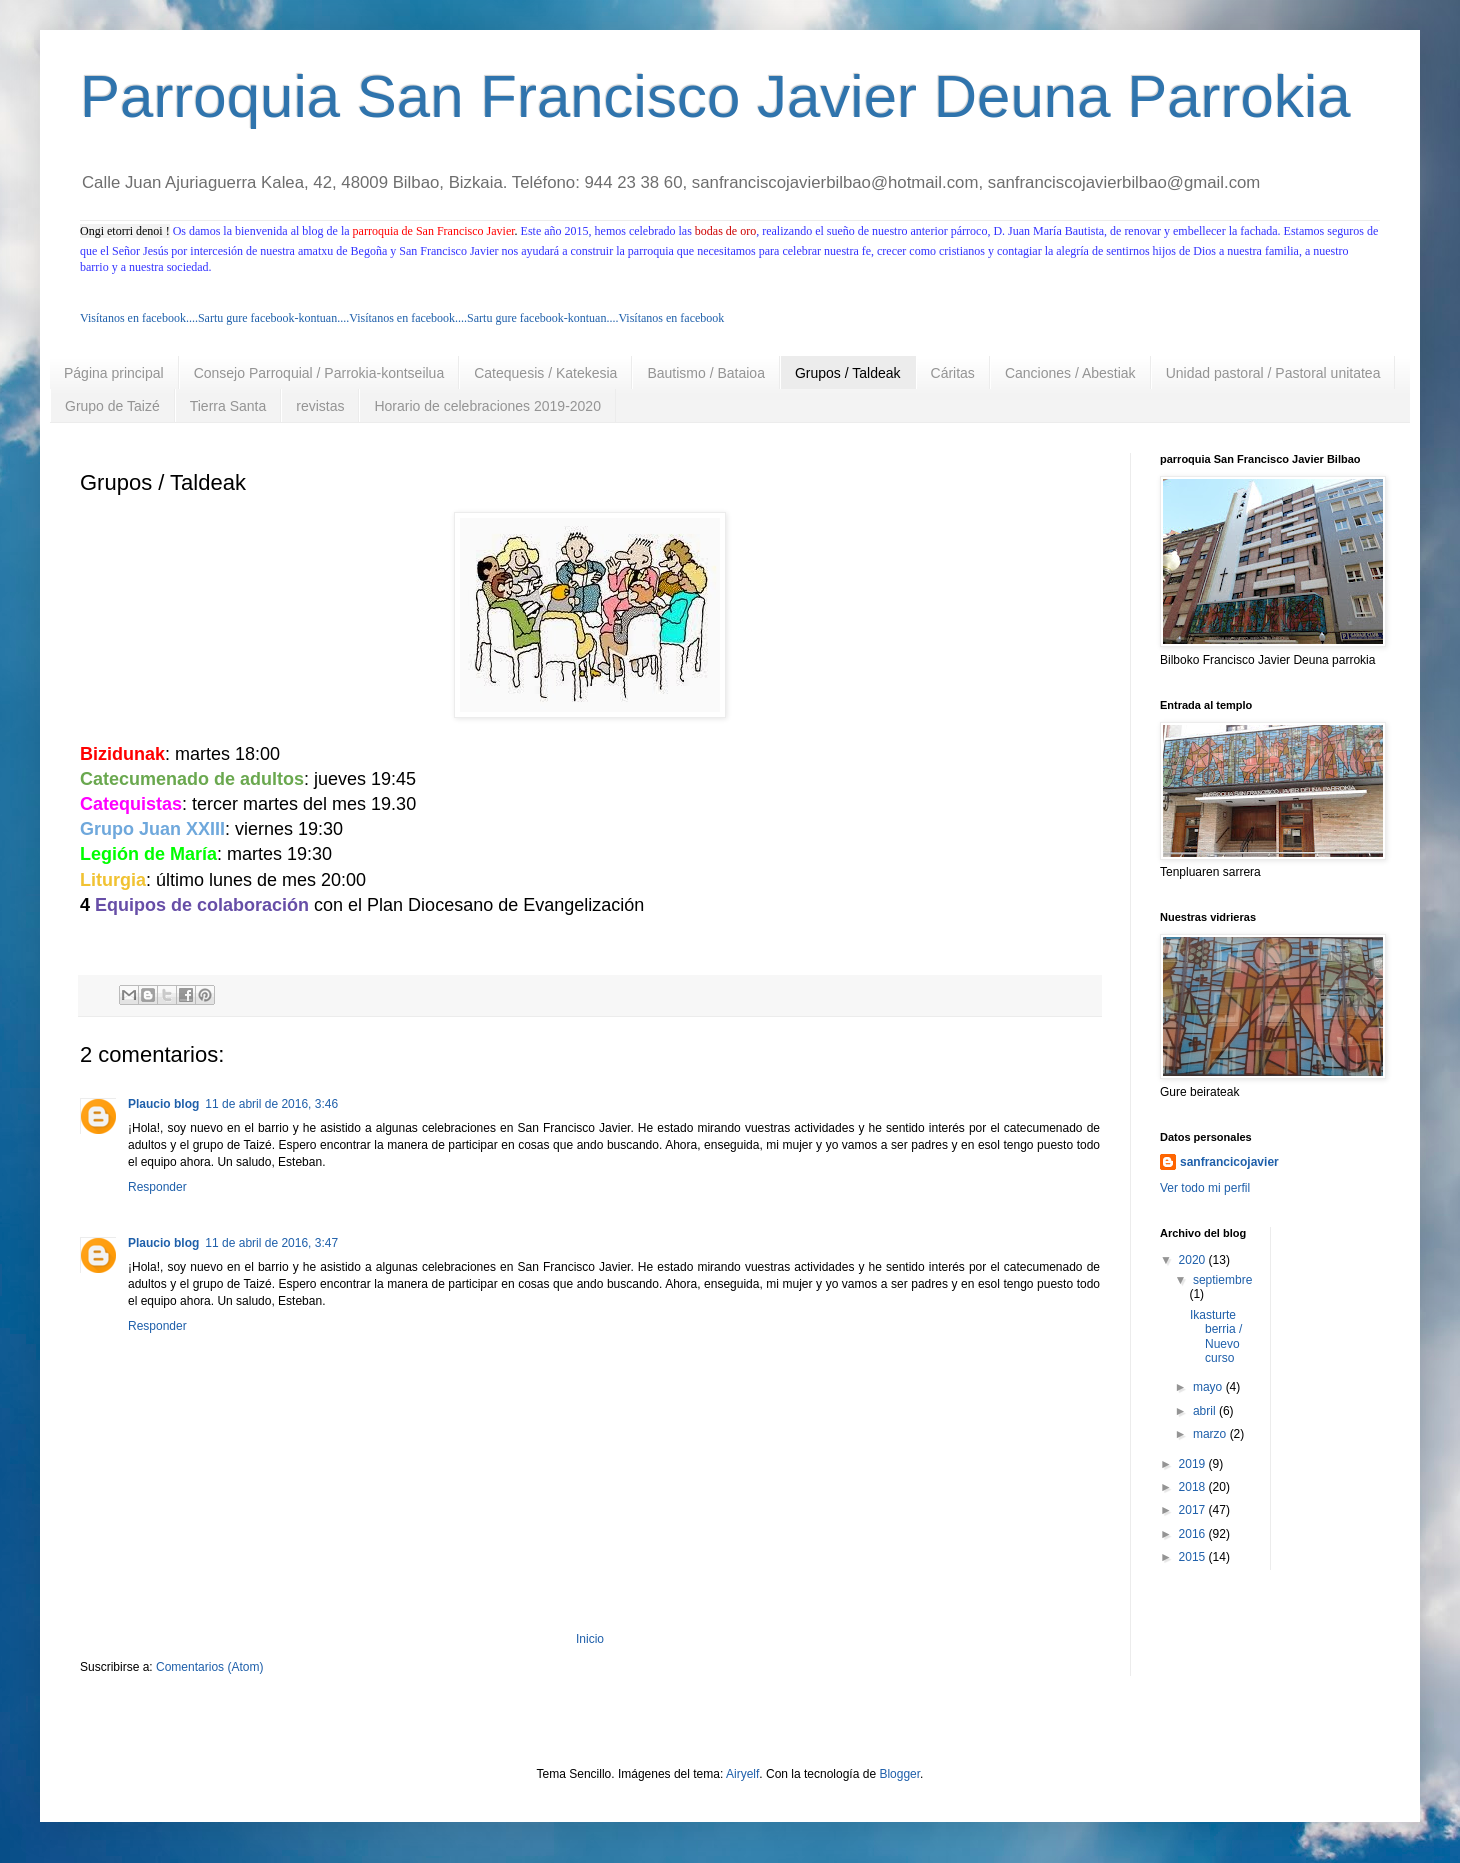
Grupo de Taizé (112, 406)
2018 (1194, 1487)
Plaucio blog (163, 1104)
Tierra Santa (228, 406)
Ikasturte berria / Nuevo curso (1216, 1336)
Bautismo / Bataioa (706, 373)
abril (1206, 1411)
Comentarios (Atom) (209, 1667)
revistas (320, 406)
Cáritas (953, 373)
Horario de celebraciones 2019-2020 (487, 406)
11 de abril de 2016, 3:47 (271, 1243)
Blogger (899, 1774)
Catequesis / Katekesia (545, 373)
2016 (1194, 1534)
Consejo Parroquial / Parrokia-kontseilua (319, 373)
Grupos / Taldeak (848, 373)
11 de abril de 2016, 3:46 (271, 1104)
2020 (1194, 1260)
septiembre (1222, 1280)
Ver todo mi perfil (1205, 1188)
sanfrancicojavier (1229, 1162)
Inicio (590, 1639)
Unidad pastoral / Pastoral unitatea (1273, 373)
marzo (1211, 1434)
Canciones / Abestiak (1070, 373)
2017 (1194, 1510)
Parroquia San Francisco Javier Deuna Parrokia (715, 96)
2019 (1194, 1464)
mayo (1209, 1387)
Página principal (114, 373)
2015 (1194, 1557)
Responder (157, 1187)
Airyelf (742, 1774)
